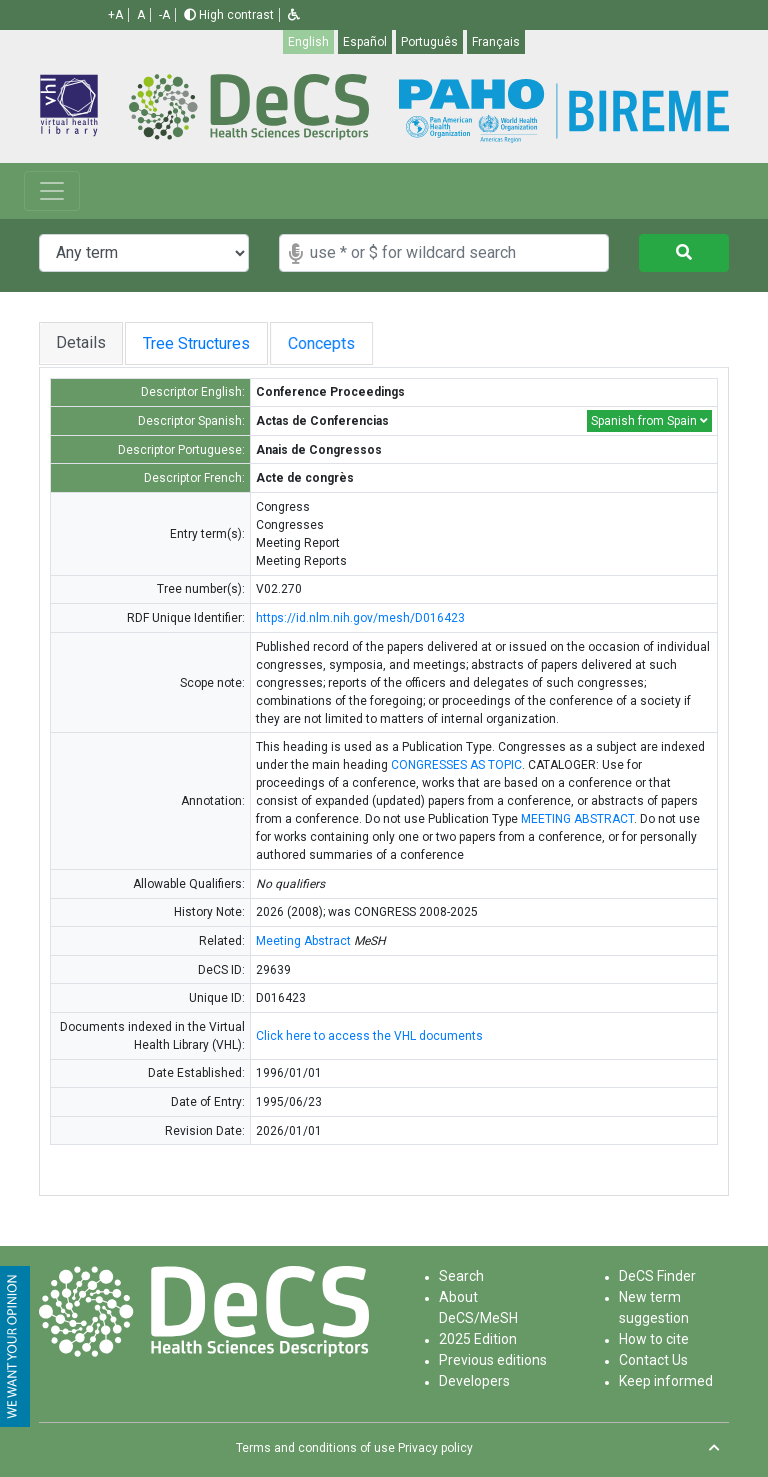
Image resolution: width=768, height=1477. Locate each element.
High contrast (229, 15)
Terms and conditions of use (315, 1448)
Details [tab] (81, 342)
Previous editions (493, 1360)
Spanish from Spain (649, 421)
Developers (474, 1381)
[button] (294, 15)
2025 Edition (478, 1339)
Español (365, 42)
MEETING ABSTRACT (577, 819)
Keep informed (666, 1381)
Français (496, 42)
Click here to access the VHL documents (369, 1036)
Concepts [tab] (350, 343)
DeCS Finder (657, 1276)
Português (429, 42)
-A (164, 15)
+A (115, 15)
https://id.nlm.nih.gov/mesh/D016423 (360, 618)
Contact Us (653, 1360)
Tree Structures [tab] (204, 343)
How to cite (654, 1339)
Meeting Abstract (303, 941)
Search (461, 1276)
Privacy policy (435, 1448)
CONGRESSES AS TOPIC (456, 765)
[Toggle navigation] (52, 191)
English (308, 42)
